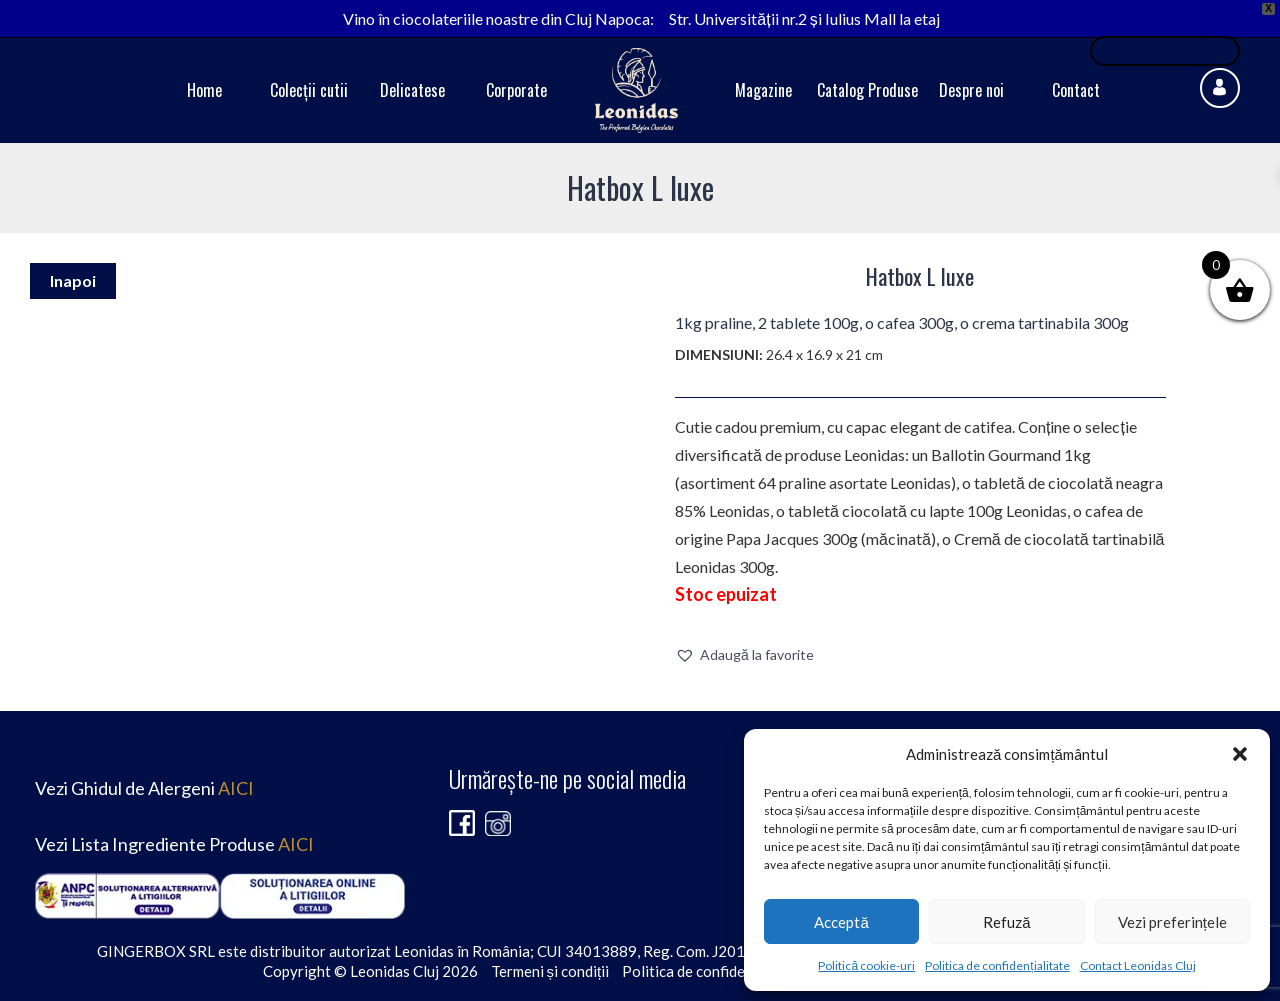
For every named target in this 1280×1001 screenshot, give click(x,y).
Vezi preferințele (1172, 922)
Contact (1076, 90)
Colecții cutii (309, 90)
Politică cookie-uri (866, 965)
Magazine (763, 90)
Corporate (516, 90)
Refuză (1006, 922)
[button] (1240, 754)
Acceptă (841, 922)
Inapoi (73, 280)
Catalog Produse (867, 90)
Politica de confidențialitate (997, 965)
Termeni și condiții (550, 971)
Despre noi (971, 90)
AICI (236, 788)
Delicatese (412, 90)
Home (204, 90)
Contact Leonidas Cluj (1138, 965)
